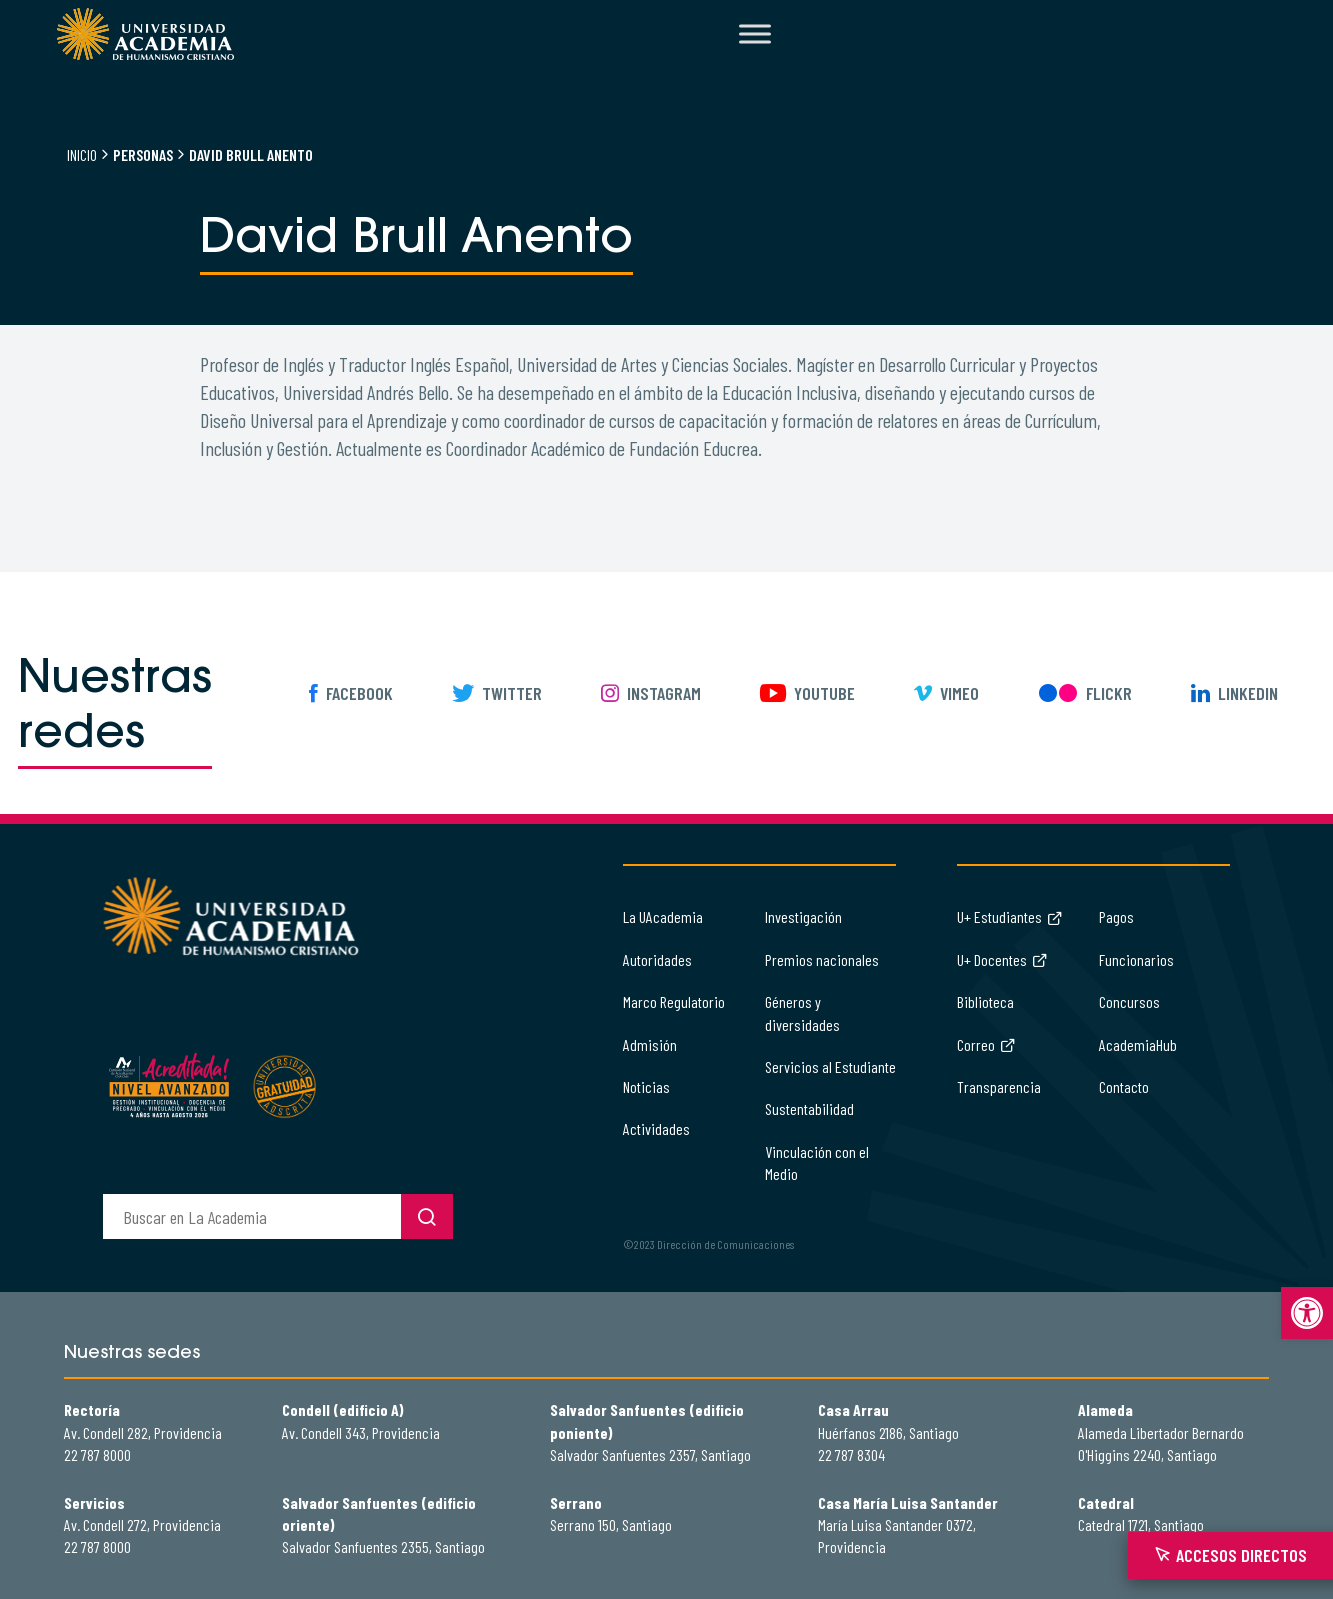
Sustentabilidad (809, 1108)
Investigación (803, 916)
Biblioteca (985, 1001)
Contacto (1124, 1086)
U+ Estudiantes (1010, 916)
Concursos (1129, 1001)
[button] (1307, 1313)
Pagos (1116, 916)
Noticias (646, 1086)
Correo (986, 1044)
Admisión (650, 1044)
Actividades (656, 1128)
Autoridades (657, 959)
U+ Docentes (1002, 959)
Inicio (82, 154)
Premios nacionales (822, 959)
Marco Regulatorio (674, 1001)
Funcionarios (1136, 959)
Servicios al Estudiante (830, 1066)
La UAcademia (663, 916)
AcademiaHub (1138, 1044)
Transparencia (999, 1086)
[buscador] (252, 1216)
